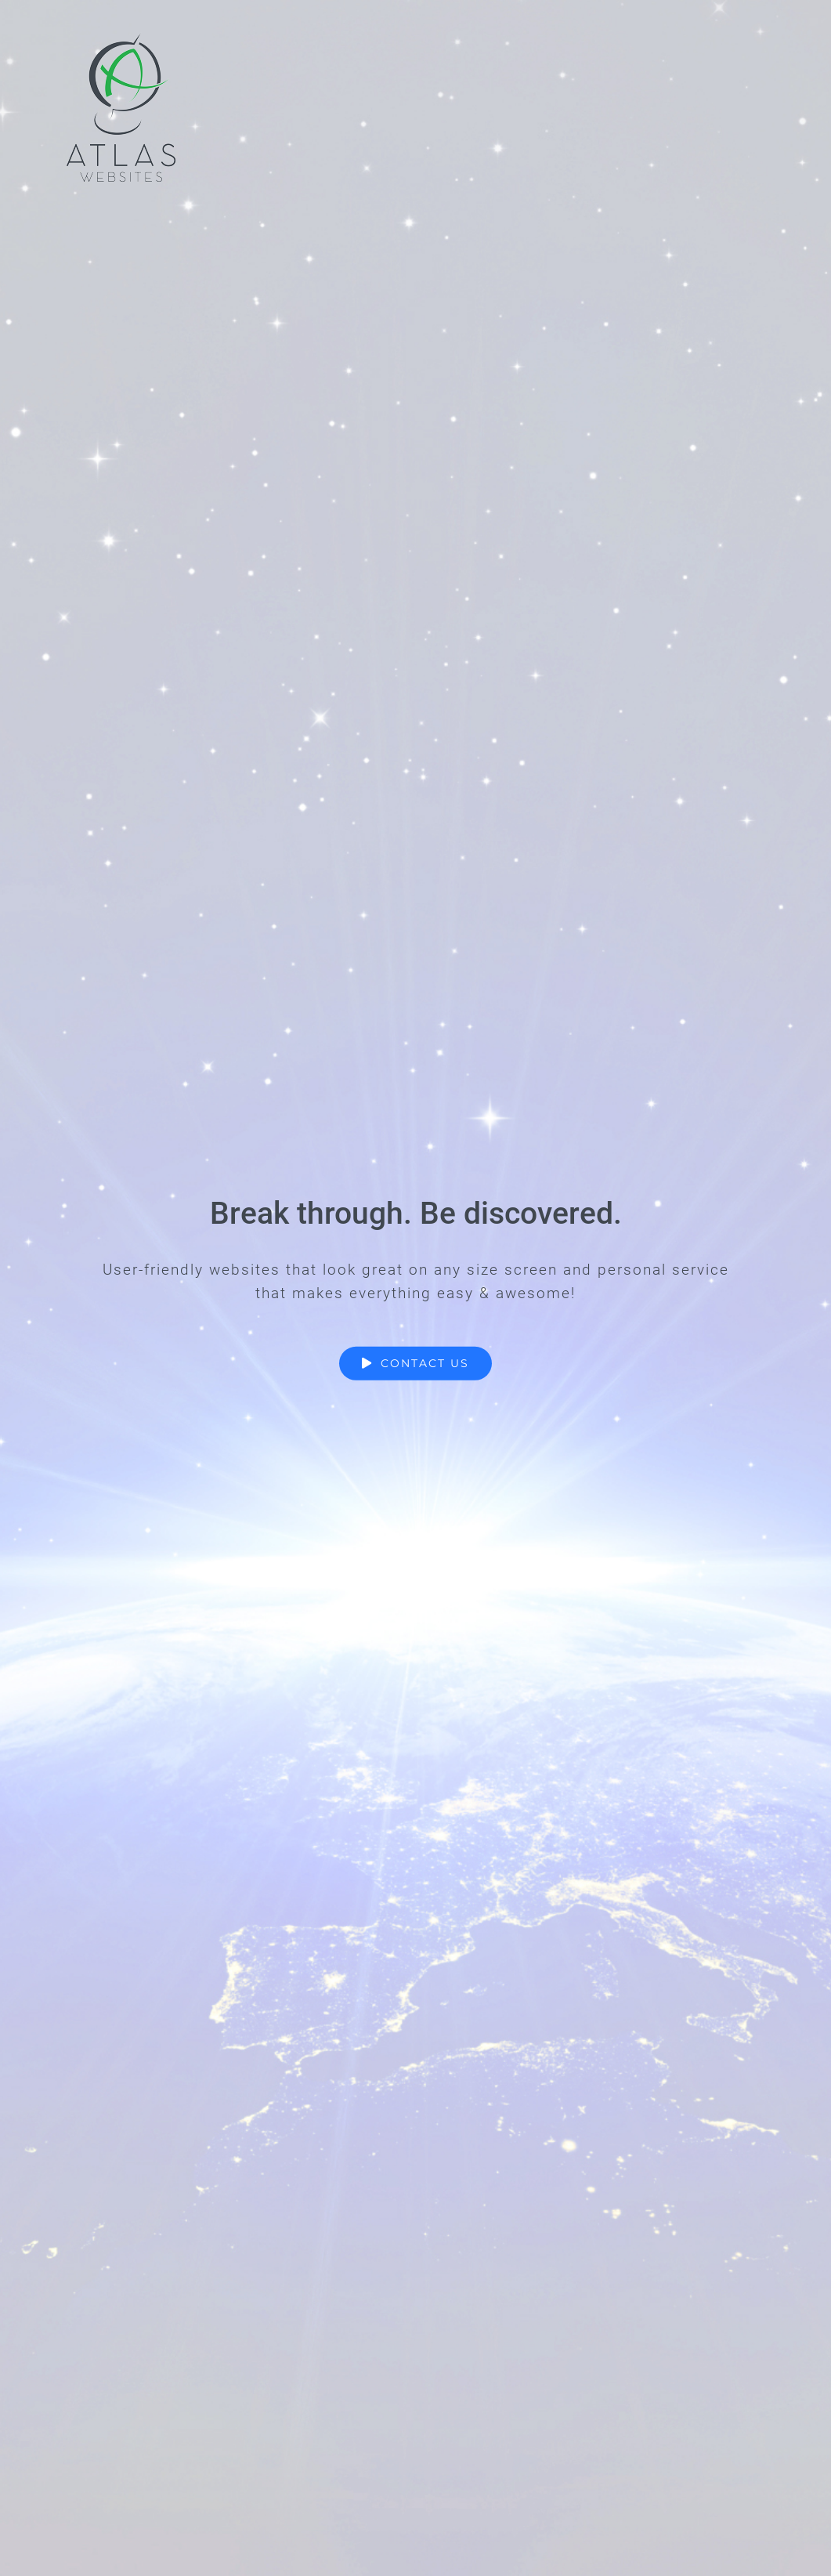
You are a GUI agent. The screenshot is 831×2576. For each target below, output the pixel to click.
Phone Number (281, 1823)
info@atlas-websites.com (382, 2368)
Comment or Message (297, 1888)
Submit (269, 2027)
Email (255, 1758)
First (245, 1728)
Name (256, 1677)
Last (357, 1728)
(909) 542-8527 (350, 2391)
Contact (576, 2368)
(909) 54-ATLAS (352, 2415)
